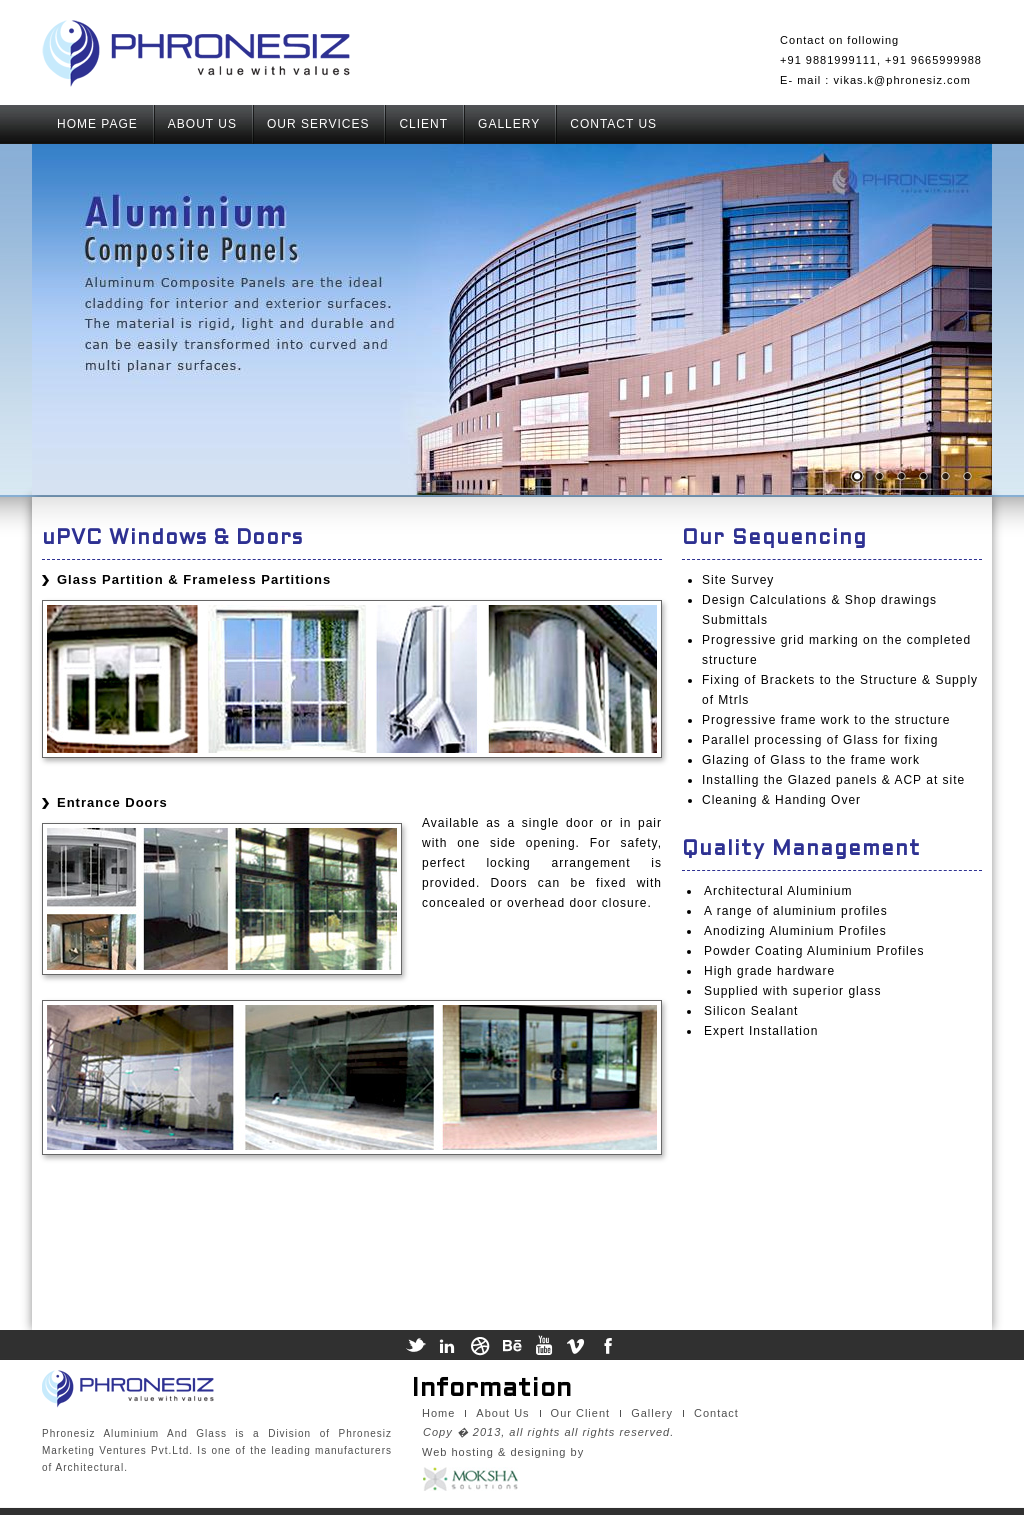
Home (438, 1413)
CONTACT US (613, 124)
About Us (502, 1413)
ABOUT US (202, 124)
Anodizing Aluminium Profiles (795, 931)
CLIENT (423, 124)
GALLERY (509, 124)
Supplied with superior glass (792, 991)
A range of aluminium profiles (796, 911)
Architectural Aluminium (778, 891)
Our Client (581, 1413)
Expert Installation (761, 1031)
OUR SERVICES (318, 124)
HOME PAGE (97, 124)
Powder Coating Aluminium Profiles (814, 951)
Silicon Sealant (751, 1011)
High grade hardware (769, 971)
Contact (716, 1413)
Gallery (652, 1413)
